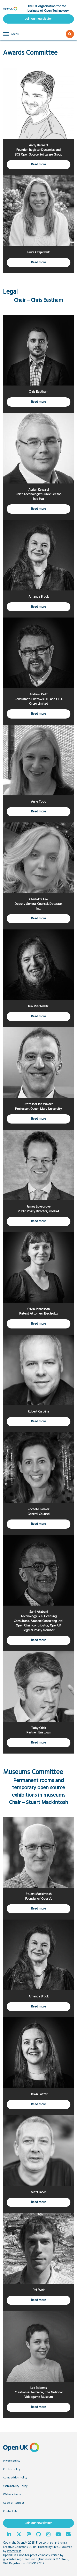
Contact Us (10, 2511)
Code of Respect (13, 2503)
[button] (11, 34)
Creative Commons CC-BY (20, 2547)
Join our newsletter (38, 19)
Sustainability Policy (15, 2486)
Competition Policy (15, 2477)
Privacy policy (11, 2461)
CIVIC (55, 2547)
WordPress (14, 2551)
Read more (26, 164)
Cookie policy (11, 2469)
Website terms (12, 2494)
